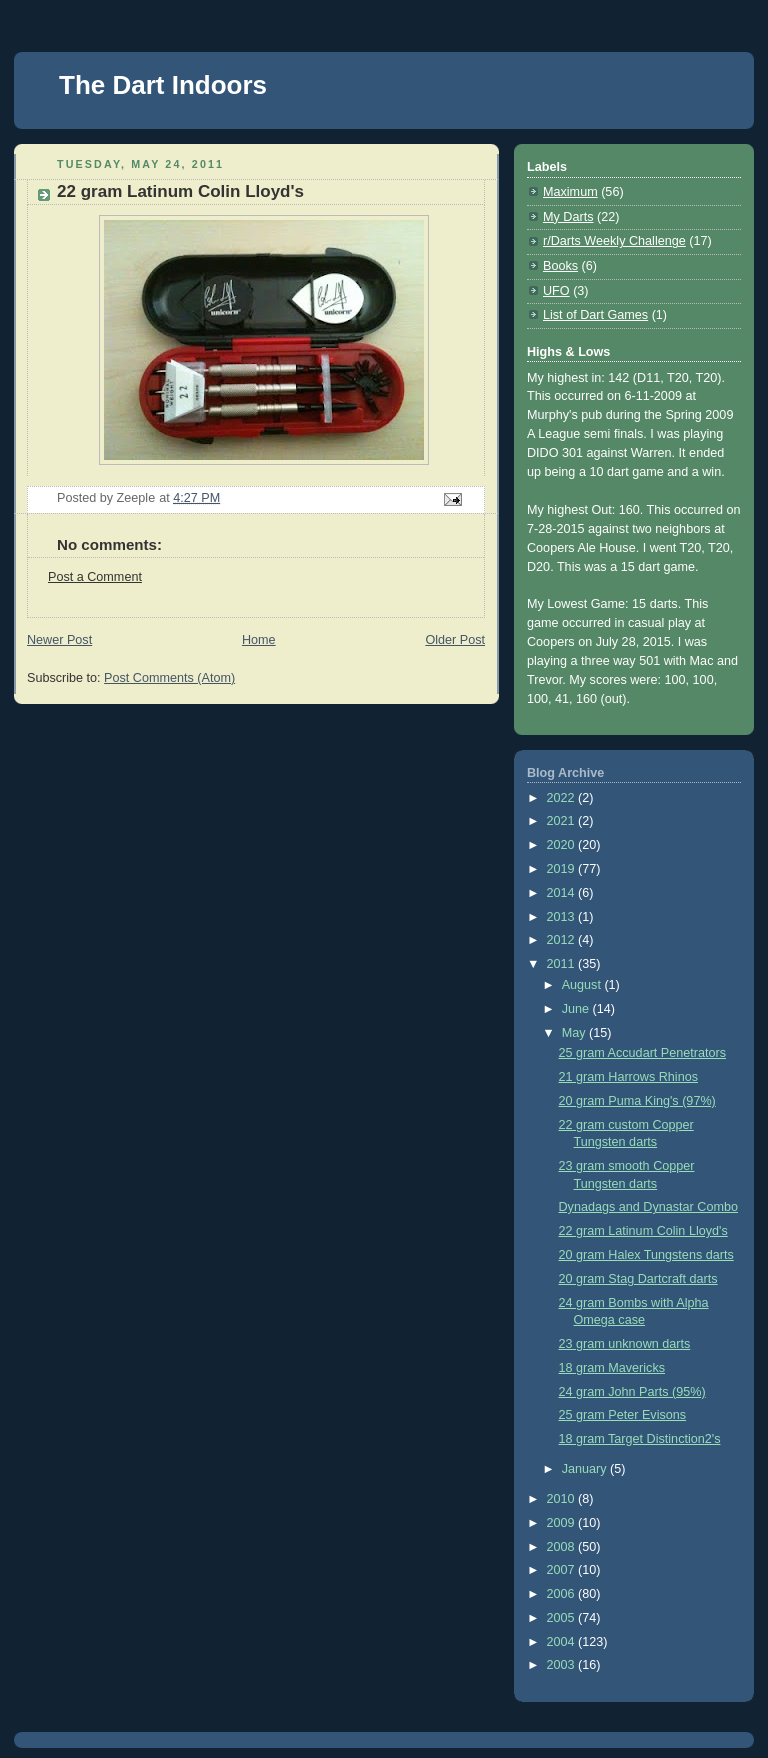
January (586, 1469)
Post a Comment (95, 577)
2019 (563, 869)
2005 (563, 1618)
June (577, 1009)
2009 (563, 1523)
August (583, 985)
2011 (563, 964)
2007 (563, 1570)
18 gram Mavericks (612, 1368)
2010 (563, 1499)
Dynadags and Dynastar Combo (648, 1207)
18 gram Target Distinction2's (640, 1439)
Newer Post (59, 640)
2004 (563, 1642)
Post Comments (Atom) (169, 678)
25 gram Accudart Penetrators (643, 1053)
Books (560, 266)
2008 (563, 1547)
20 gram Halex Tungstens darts (646, 1255)
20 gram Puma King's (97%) (637, 1101)
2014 (563, 893)
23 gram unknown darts (625, 1344)
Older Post (455, 640)
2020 (563, 845)
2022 (563, 798)
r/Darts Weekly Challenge (614, 241)
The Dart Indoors (163, 85)
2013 (563, 917)
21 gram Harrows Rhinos (628, 1077)
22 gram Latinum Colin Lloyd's (643, 1231)
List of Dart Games (595, 315)
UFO (556, 291)
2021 (563, 821)
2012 (563, 940)
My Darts (568, 217)
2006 (563, 1594)
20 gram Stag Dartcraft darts (638, 1279)
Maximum (570, 192)
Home (259, 640)
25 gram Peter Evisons (623, 1415)
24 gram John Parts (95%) (632, 1392)
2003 (563, 1665)
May (575, 1033)
